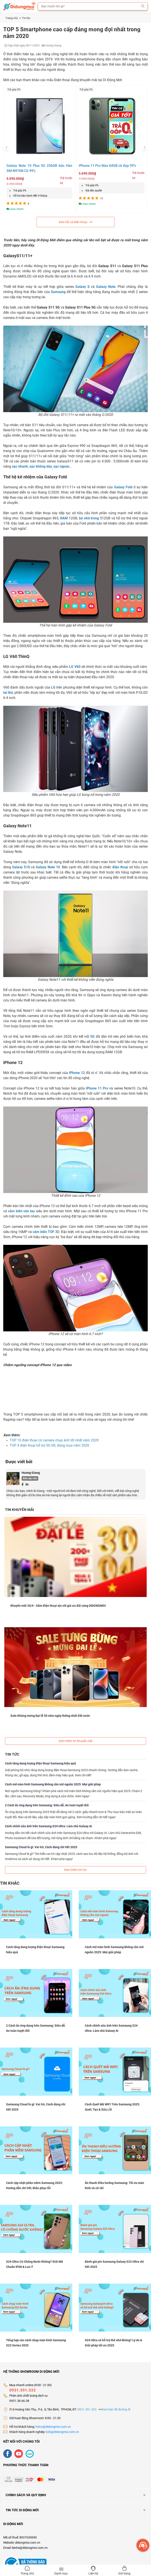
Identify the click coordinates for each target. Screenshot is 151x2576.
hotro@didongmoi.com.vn (53, 2425)
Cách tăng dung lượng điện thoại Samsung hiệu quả (40, 1762)
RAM (64, 518)
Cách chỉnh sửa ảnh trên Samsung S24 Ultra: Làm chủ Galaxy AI (48, 1824)
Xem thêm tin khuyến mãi (75, 1739)
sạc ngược (61, 466)
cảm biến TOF (43, 1232)
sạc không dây (40, 466)
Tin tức (26, 18)
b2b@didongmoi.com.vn (62, 2430)
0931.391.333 (22, 2388)
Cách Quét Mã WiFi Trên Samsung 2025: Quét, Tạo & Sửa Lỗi (112, 2105)
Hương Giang (31, 1472)
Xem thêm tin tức (75, 1868)
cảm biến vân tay (21, 1211)
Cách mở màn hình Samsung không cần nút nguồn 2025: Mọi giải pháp (53, 1783)
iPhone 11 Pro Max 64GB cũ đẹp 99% (107, 166)
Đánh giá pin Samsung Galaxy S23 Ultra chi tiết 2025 (114, 2262)
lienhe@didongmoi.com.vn (30, 2546)
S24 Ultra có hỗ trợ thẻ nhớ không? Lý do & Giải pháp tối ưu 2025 (113, 2341)
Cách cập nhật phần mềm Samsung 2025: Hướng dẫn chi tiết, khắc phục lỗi (34, 2184)
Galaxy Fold (123, 487)
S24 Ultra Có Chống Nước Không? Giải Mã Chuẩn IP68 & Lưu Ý (34, 2262)
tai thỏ (8, 693)
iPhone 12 (77, 1073)
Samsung (58, 292)
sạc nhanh (20, 466)
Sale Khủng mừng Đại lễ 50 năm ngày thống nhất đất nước (51, 1714)
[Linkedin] (27, 1484)
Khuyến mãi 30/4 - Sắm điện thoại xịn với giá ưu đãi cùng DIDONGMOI (58, 1604)
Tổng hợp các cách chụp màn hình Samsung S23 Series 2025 (36, 2341)
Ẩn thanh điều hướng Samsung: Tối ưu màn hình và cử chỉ (114, 2184)
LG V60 (74, 667)
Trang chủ (13, 18)
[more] (143, 2545)
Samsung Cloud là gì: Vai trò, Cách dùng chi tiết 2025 (41, 1845)
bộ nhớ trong (89, 518)
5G (92, 1036)
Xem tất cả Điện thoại (75, 222)
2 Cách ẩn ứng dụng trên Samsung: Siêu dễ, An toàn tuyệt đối (47, 1803)
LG (53, 687)
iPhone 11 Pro (97, 1088)
